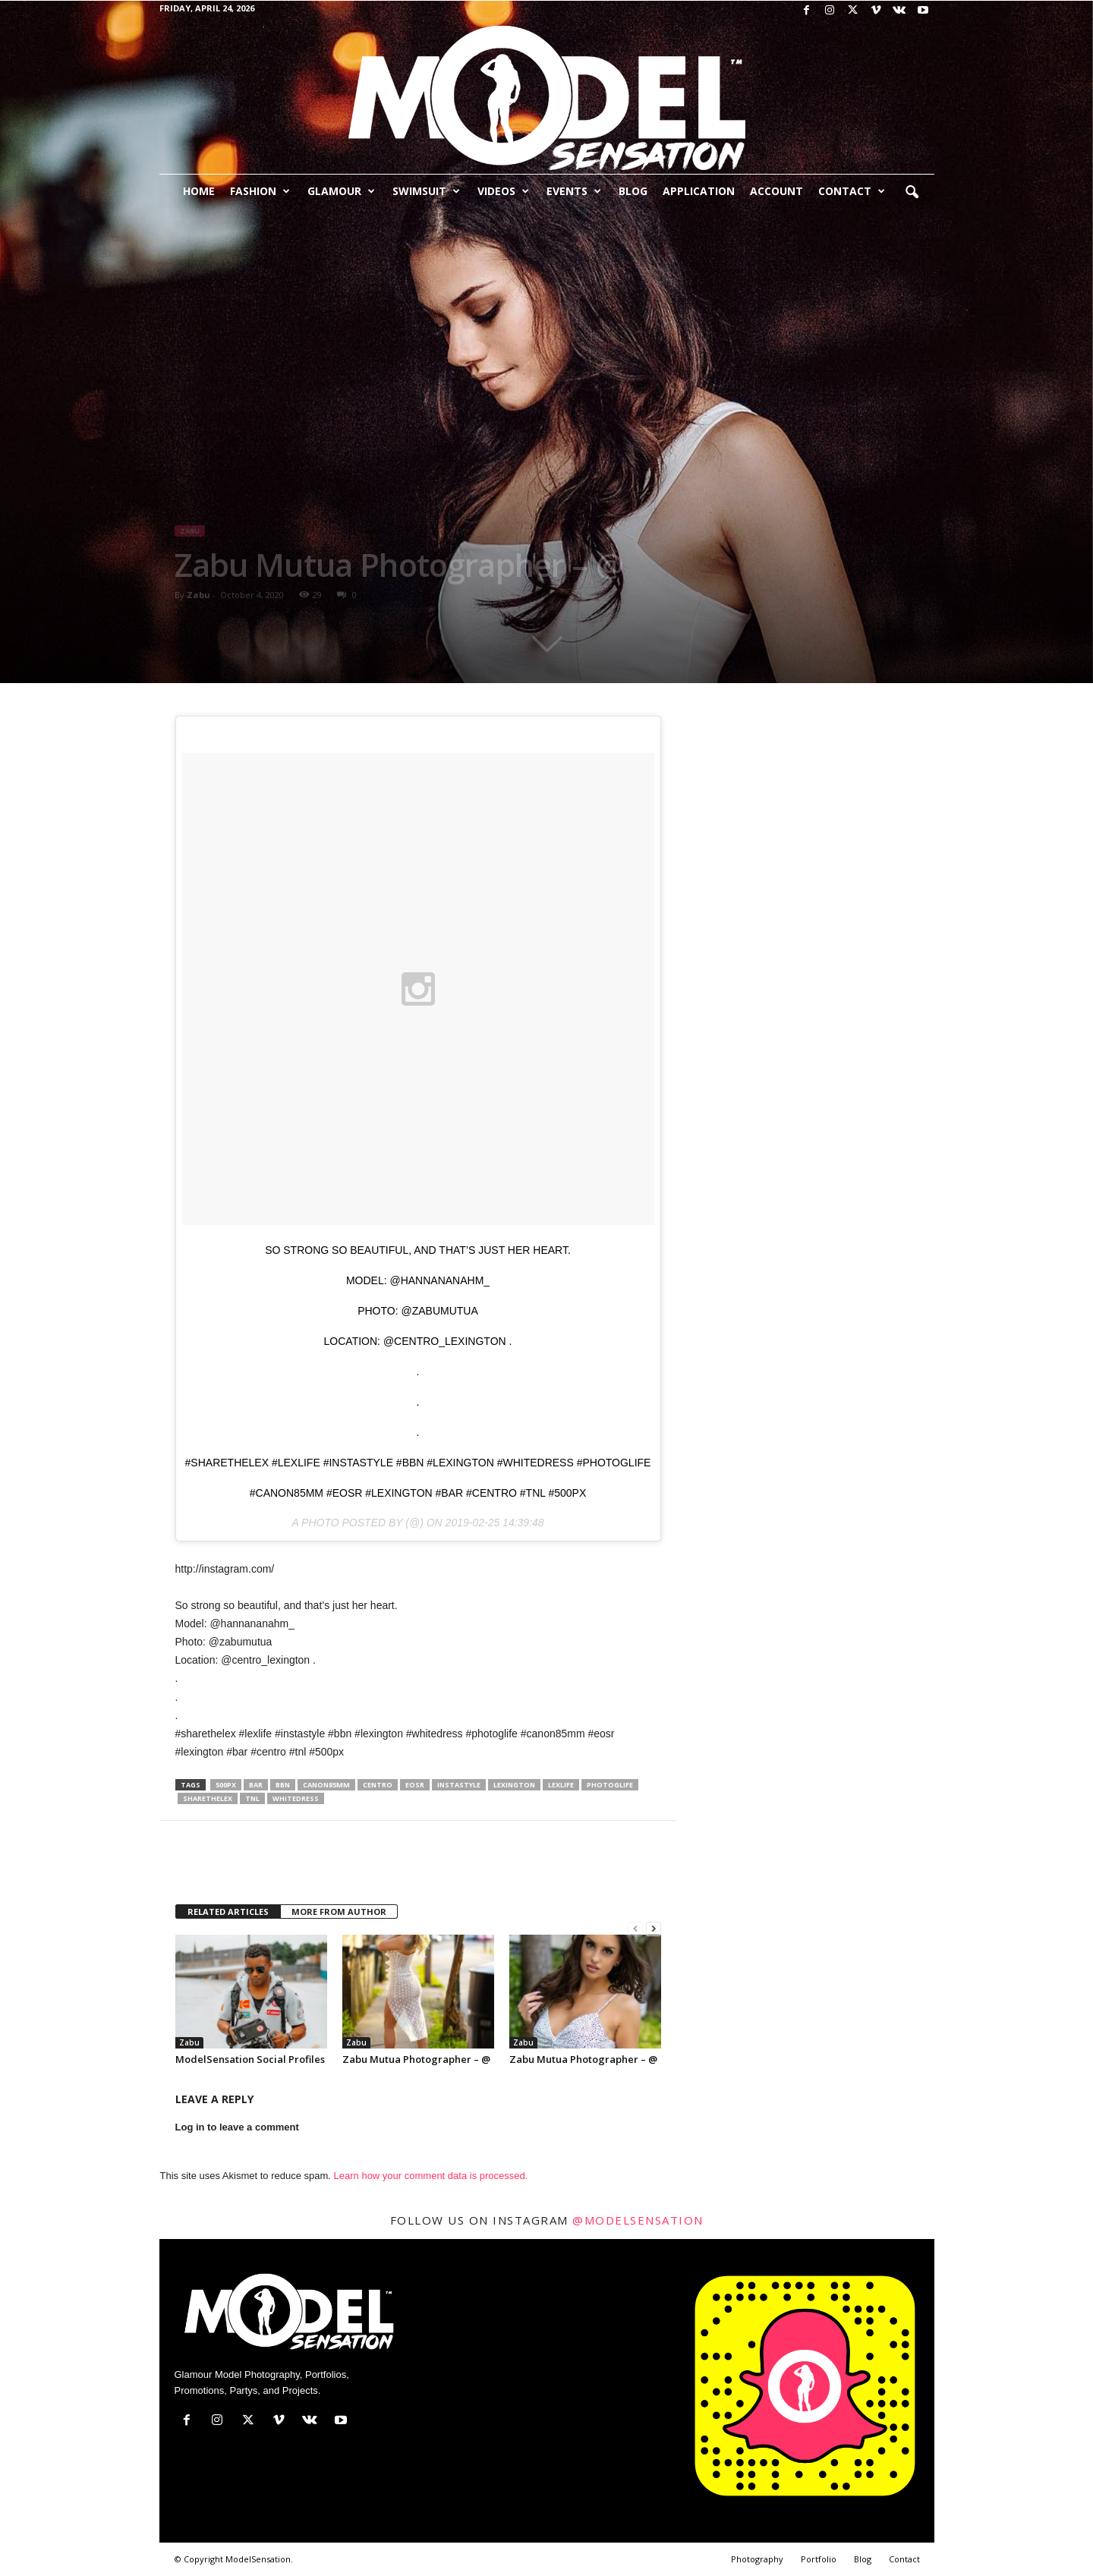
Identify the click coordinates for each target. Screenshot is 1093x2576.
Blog (633, 191)
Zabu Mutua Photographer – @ (416, 2059)
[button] (911, 192)
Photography (757, 2559)
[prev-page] (635, 1929)
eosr (414, 1785)
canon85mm (326, 1785)
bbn (283, 1785)
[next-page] (653, 1929)
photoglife (610, 1785)
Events (573, 191)
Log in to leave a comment (237, 2127)
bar (256, 1785)
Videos (503, 191)
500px (226, 1785)
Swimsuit (426, 191)
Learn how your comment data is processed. (431, 2175)
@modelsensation (638, 2220)
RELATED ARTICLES (228, 1911)
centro (377, 1785)
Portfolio (818, 2559)
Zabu (190, 531)
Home (199, 191)
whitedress (295, 1798)
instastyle (458, 1785)
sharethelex (207, 1798)
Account (776, 191)
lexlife (561, 1785)
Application (699, 191)
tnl (252, 1798)
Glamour (341, 191)
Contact (851, 191)
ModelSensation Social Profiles (250, 2059)
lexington (514, 1785)
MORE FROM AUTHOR (338, 1911)
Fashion (260, 191)
